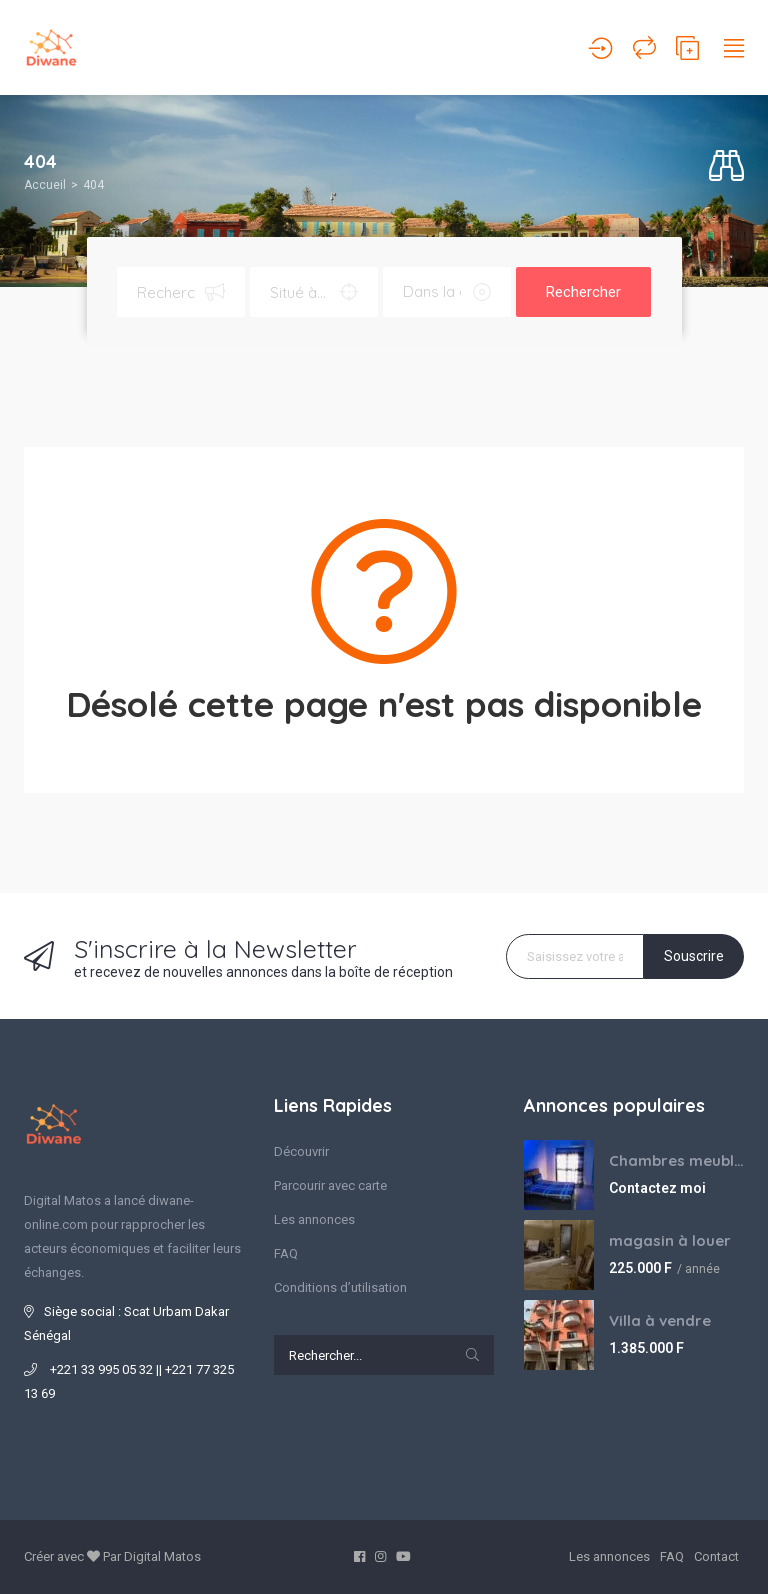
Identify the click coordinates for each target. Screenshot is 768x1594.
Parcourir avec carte (330, 1185)
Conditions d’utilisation (340, 1287)
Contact (716, 1556)
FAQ (286, 1253)
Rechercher (583, 292)
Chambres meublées (676, 1160)
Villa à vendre (660, 1320)
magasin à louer (670, 1240)
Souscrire (694, 956)
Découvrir (301, 1151)
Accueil (45, 185)
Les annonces (314, 1219)
